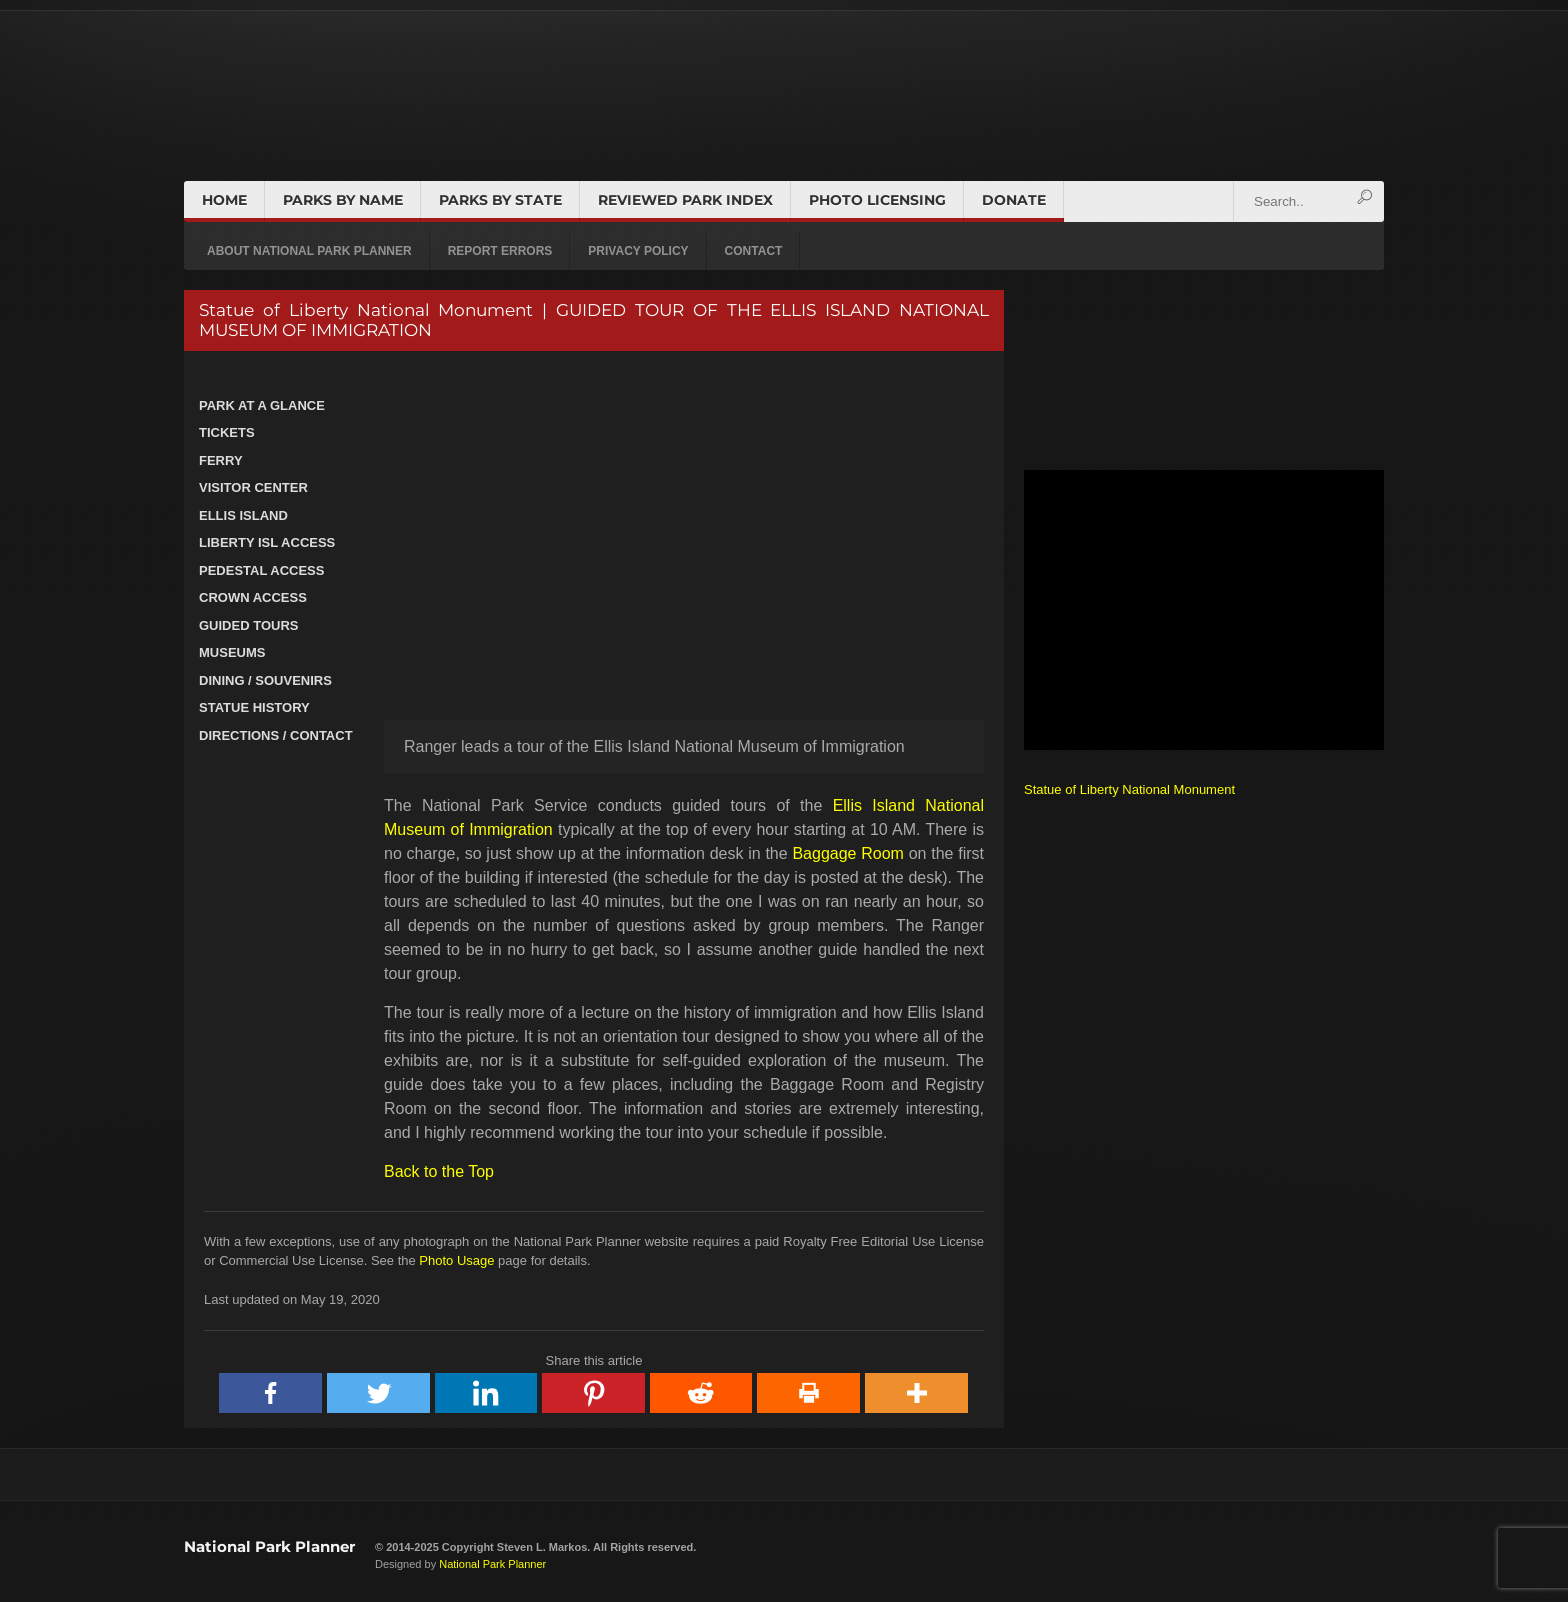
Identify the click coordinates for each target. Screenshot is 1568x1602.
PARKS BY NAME (343, 200)
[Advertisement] (1204, 610)
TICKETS (227, 432)
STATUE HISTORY (254, 707)
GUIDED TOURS (248, 625)
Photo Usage (456, 1260)
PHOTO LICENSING (877, 200)
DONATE (1014, 200)
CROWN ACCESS (253, 597)
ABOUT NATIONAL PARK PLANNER (309, 251)
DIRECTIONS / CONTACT (276, 735)
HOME (224, 200)
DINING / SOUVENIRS (265, 680)
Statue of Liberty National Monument (1129, 789)
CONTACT (754, 251)
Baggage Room (848, 853)
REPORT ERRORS (500, 251)
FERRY (221, 460)
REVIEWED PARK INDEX (685, 200)
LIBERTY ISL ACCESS (267, 542)
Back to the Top (439, 1171)
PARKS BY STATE (500, 200)
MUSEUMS (232, 652)
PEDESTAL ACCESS (261, 570)
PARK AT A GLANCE (262, 405)
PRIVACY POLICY (638, 251)
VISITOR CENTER (253, 487)
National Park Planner (269, 1546)
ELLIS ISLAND (243, 515)
